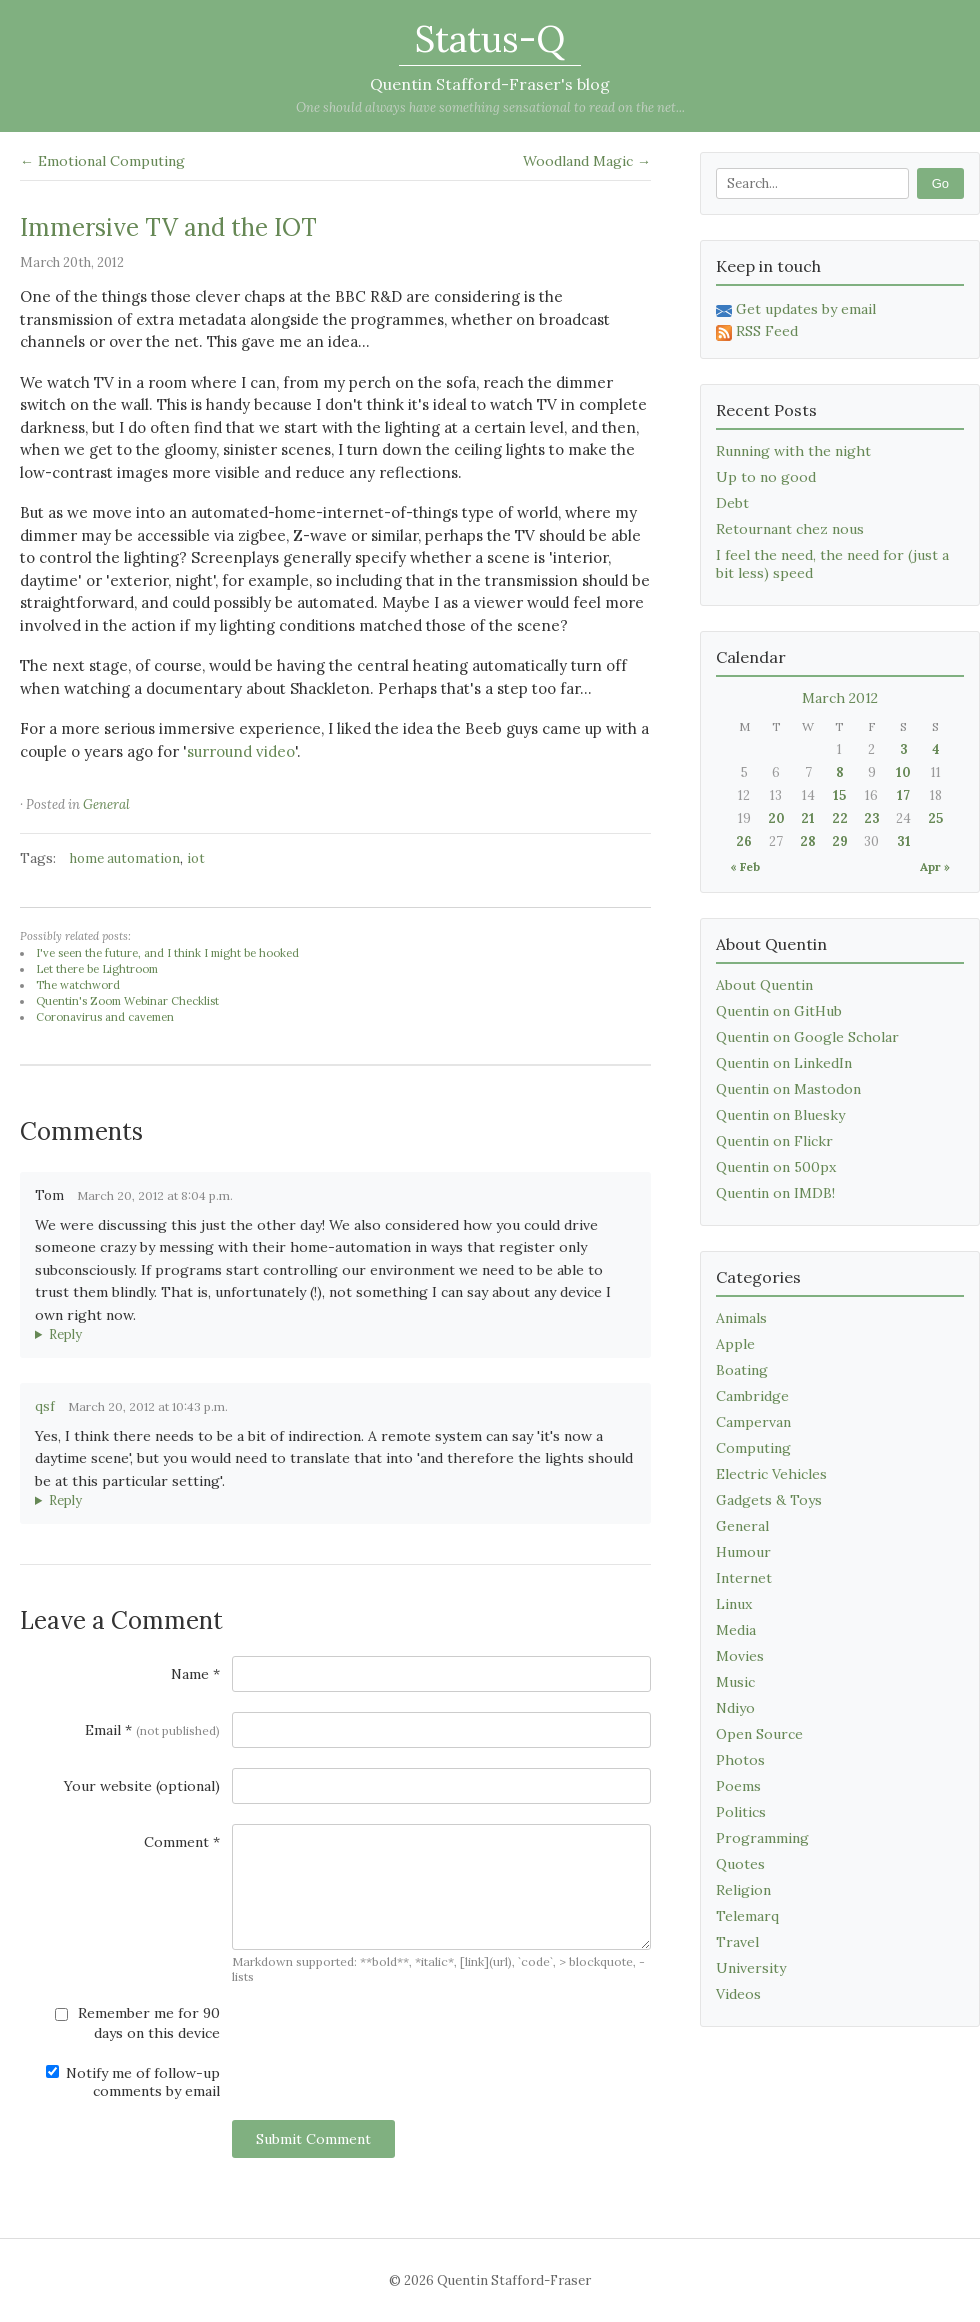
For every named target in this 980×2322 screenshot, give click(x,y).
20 (776, 818)
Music (735, 1682)
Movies (740, 1656)
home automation (125, 858)
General (106, 804)
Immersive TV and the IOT (168, 227)
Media (736, 1630)
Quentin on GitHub (779, 1011)
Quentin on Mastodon (788, 1089)
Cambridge (752, 1396)
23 (872, 818)
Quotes (740, 1864)
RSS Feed (757, 331)
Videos (738, 1994)
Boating (742, 1370)
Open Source (759, 1734)
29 (840, 841)
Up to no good (766, 477)
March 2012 (840, 698)
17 (903, 795)
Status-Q (490, 39)
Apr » (935, 866)
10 (903, 772)
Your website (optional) (142, 1786)
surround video (241, 751)
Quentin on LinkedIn (784, 1063)
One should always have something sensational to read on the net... (490, 107)
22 (840, 818)
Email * (152, 1730)
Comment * (182, 1842)
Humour (743, 1552)
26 (744, 841)
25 (935, 818)
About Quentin (764, 985)
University (751, 1968)
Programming (762, 1838)
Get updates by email (796, 309)
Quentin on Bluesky (780, 1115)
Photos (740, 1760)
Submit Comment (313, 2139)
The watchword (78, 985)
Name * (195, 1674)
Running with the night (793, 451)
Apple (735, 1344)
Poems (738, 1786)
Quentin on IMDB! (775, 1193)
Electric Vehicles (771, 1474)
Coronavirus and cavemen (105, 1017)
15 (839, 795)
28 (808, 841)
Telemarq (747, 1916)
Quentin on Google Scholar (807, 1037)
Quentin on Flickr (774, 1141)
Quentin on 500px (776, 1167)
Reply (65, 1334)
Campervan (753, 1422)
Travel (737, 1942)
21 (808, 818)
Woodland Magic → (587, 161)
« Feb (745, 866)
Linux (734, 1604)
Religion (743, 1890)
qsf (45, 1406)
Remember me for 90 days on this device (137, 2023)
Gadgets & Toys (769, 1500)
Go (940, 183)
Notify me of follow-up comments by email (133, 2082)
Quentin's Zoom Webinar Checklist (127, 1001)
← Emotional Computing (102, 161)
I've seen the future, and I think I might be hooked (167, 953)
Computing (753, 1448)
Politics (741, 1812)
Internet (744, 1578)
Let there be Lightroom (97, 969)
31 (904, 841)
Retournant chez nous (790, 529)
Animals (741, 1318)
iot (196, 858)
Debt (732, 503)
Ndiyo (735, 1708)
